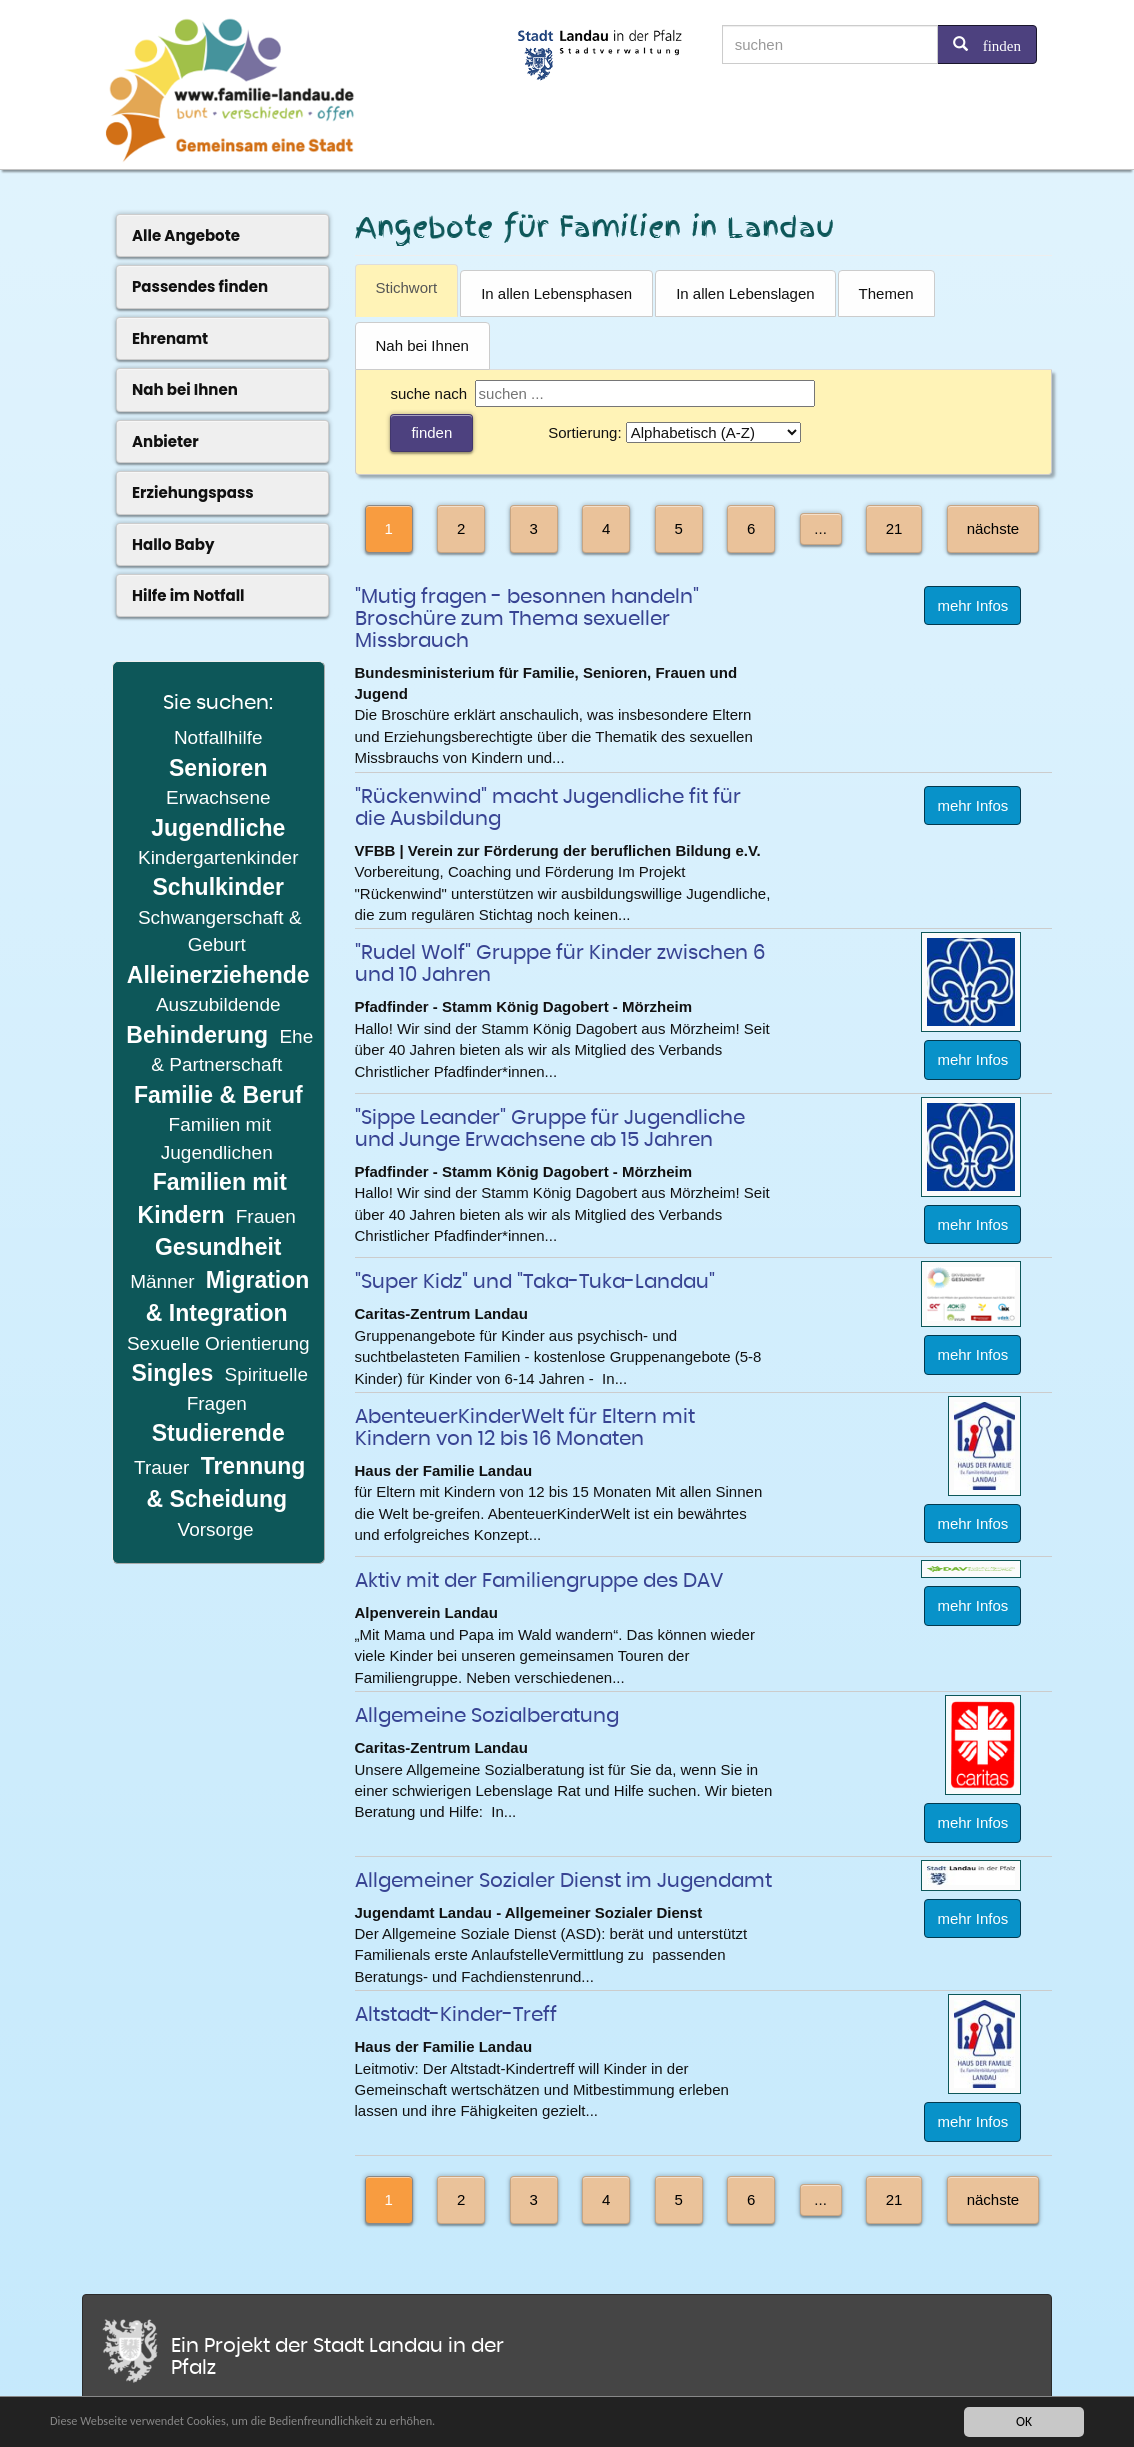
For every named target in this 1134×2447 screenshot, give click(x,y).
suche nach (428, 393)
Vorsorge (216, 1529)
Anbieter (165, 441)
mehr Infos (972, 605)
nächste (993, 528)
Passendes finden (200, 286)
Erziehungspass (193, 492)
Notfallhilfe (218, 737)
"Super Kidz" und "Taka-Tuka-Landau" (535, 1282)
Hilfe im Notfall (188, 595)
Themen (886, 293)
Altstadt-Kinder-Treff (456, 2015)
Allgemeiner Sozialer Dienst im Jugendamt (563, 1881)
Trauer (164, 1467)
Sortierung (582, 432)
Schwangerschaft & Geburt (220, 931)
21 (894, 528)
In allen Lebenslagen (745, 293)
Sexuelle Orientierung (218, 1343)
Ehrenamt (170, 338)
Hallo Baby (173, 544)
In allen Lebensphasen (556, 293)
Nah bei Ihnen (422, 345)
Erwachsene (218, 797)
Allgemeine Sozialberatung (487, 1716)
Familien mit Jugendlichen (217, 1138)
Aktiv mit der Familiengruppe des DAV (539, 1581)
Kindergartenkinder (218, 857)
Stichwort (407, 287)
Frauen (266, 1216)
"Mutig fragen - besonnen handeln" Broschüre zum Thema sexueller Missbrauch (527, 619)
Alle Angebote (186, 235)
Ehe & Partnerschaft (232, 1051)
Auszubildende (218, 1004)
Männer (162, 1281)
